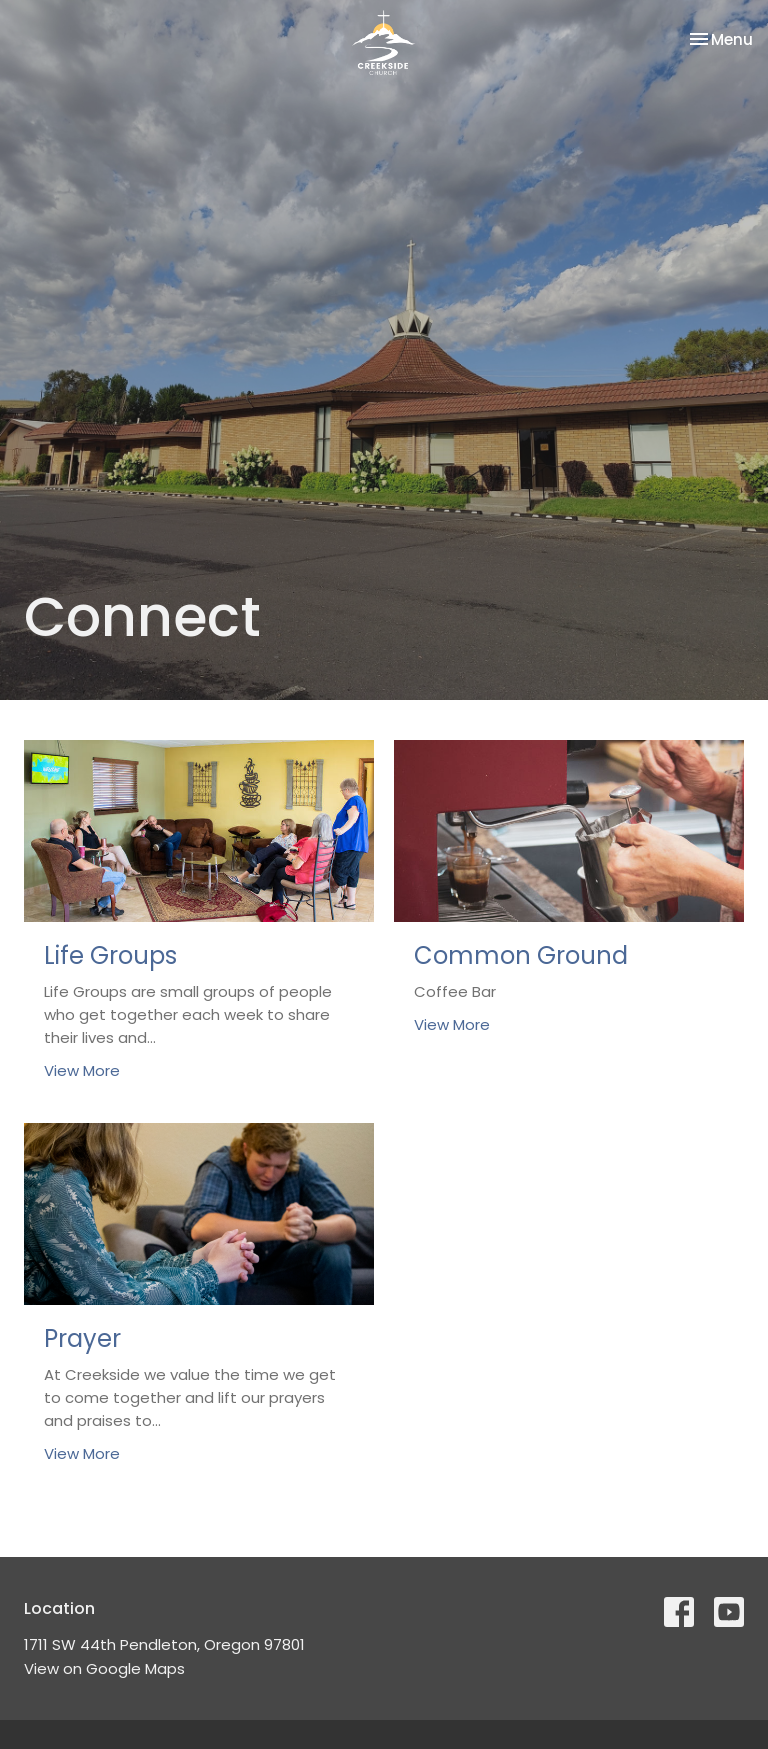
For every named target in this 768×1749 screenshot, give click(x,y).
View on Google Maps (104, 1668)
